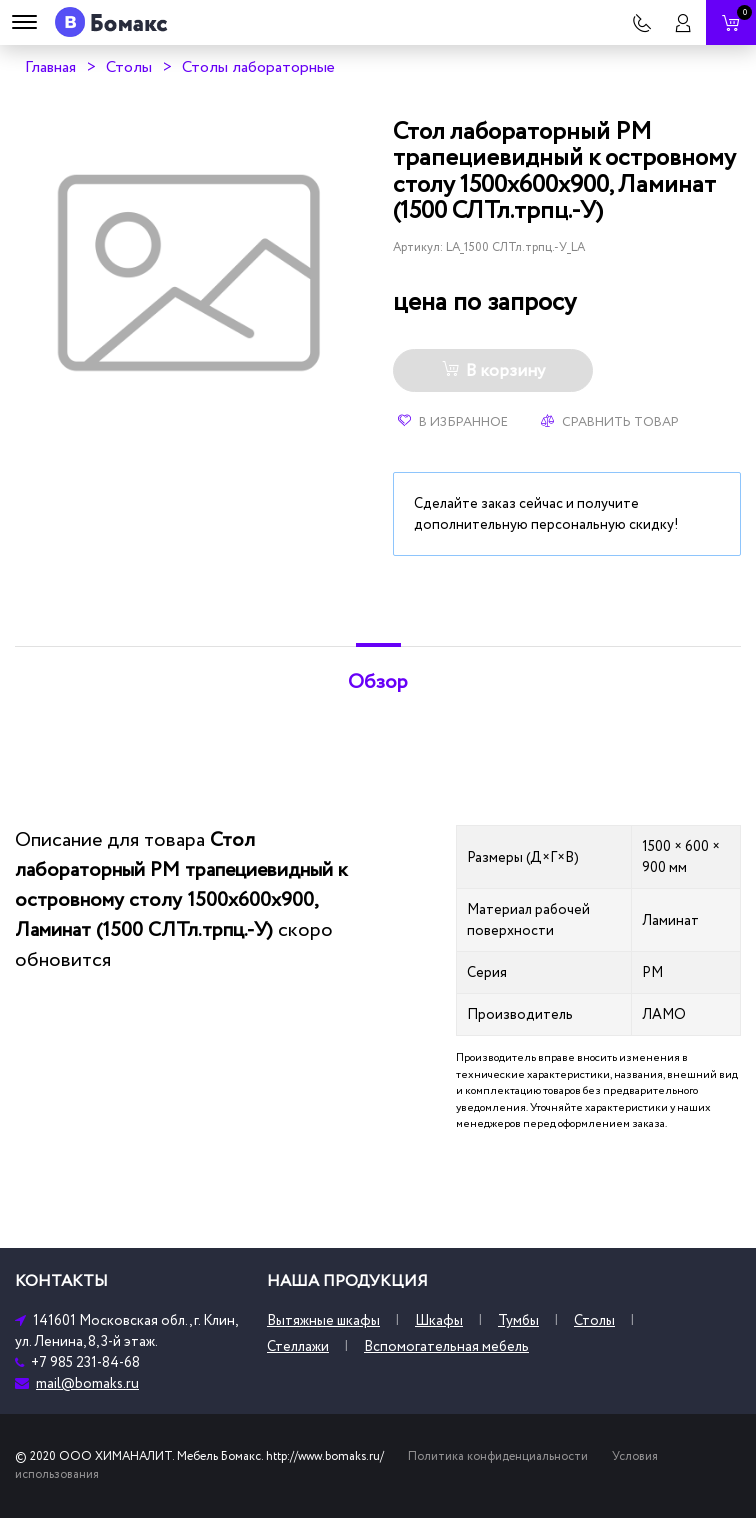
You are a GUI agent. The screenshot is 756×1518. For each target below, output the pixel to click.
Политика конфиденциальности (498, 1456)
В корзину (493, 371)
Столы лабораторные (258, 67)
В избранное (453, 422)
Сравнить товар (610, 422)
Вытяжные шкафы (323, 1320)
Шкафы (439, 1320)
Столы (129, 67)
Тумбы (518, 1320)
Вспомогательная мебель (446, 1346)
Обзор (378, 682)
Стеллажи (298, 1346)
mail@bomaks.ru (87, 1383)
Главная (50, 67)
